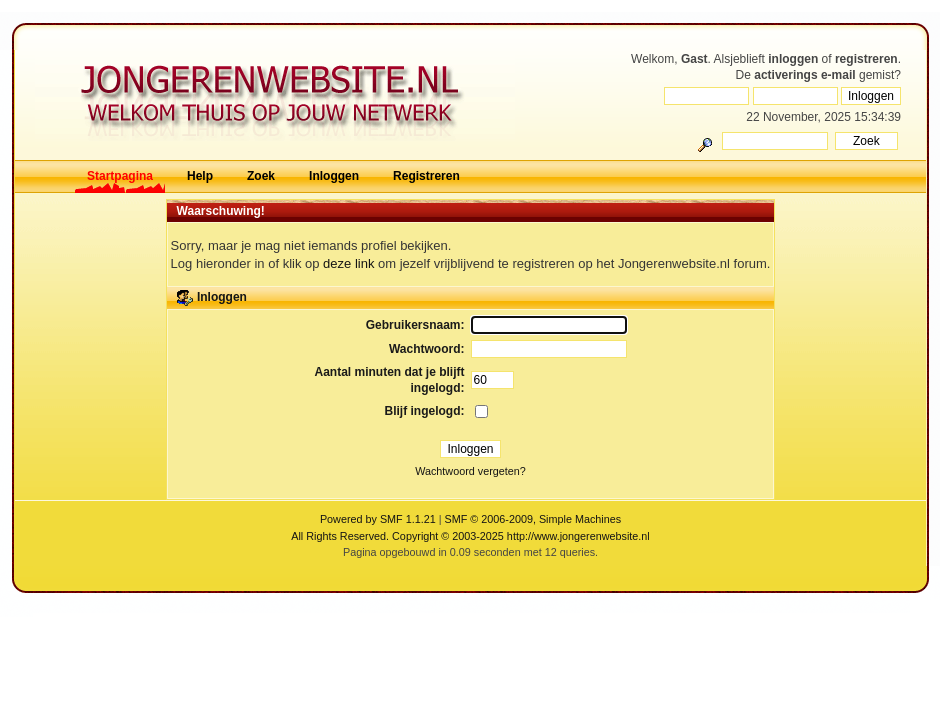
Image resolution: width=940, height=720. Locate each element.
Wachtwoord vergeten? (470, 471)
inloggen (793, 59)
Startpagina (120, 176)
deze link (348, 263)
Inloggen (334, 176)
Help (200, 176)
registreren (866, 59)
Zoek (261, 176)
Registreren (426, 176)
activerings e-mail (804, 75)
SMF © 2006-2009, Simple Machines (533, 519)
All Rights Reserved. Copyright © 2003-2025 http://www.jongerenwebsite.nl (470, 536)
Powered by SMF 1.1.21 (378, 519)
